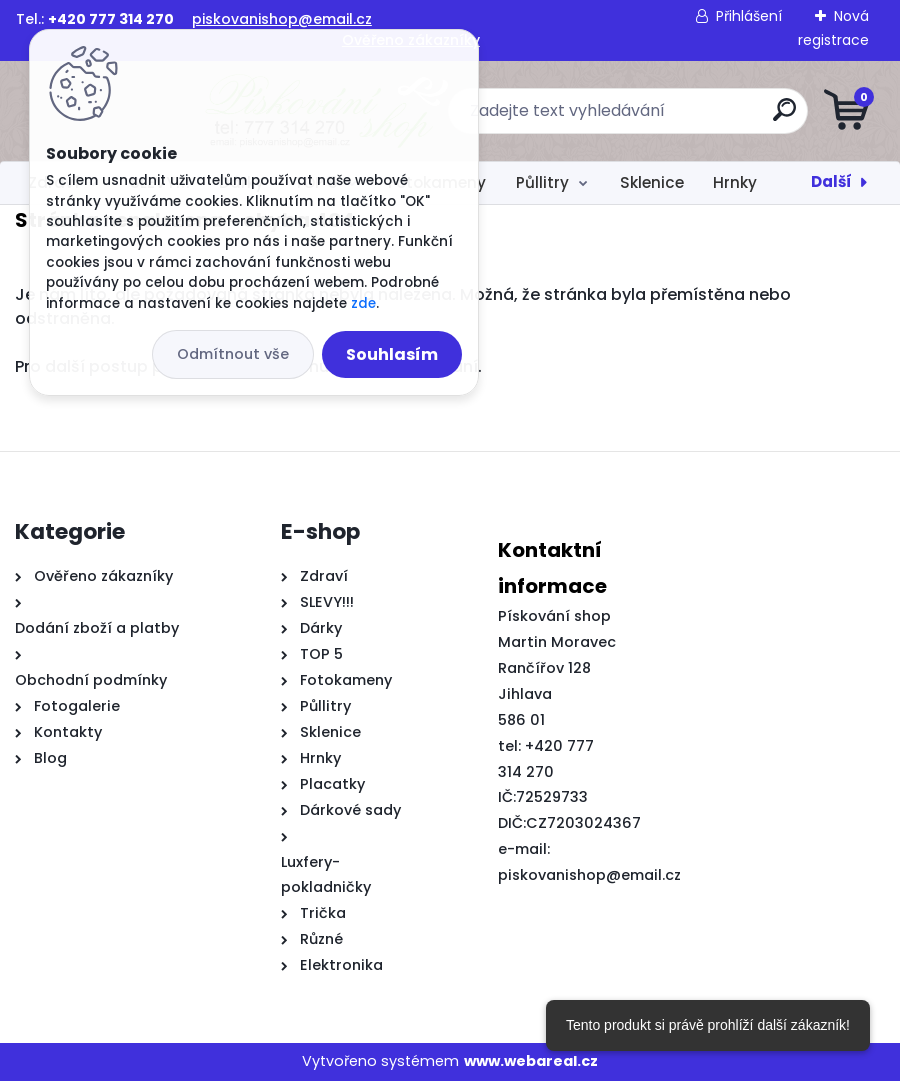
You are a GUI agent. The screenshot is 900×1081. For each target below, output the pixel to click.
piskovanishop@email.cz (282, 19)
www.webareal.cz (531, 1061)
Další (831, 181)
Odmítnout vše (233, 354)
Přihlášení (749, 16)
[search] (690, 117)
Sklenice (652, 182)
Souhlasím (392, 354)
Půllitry (542, 182)
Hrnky (735, 182)
